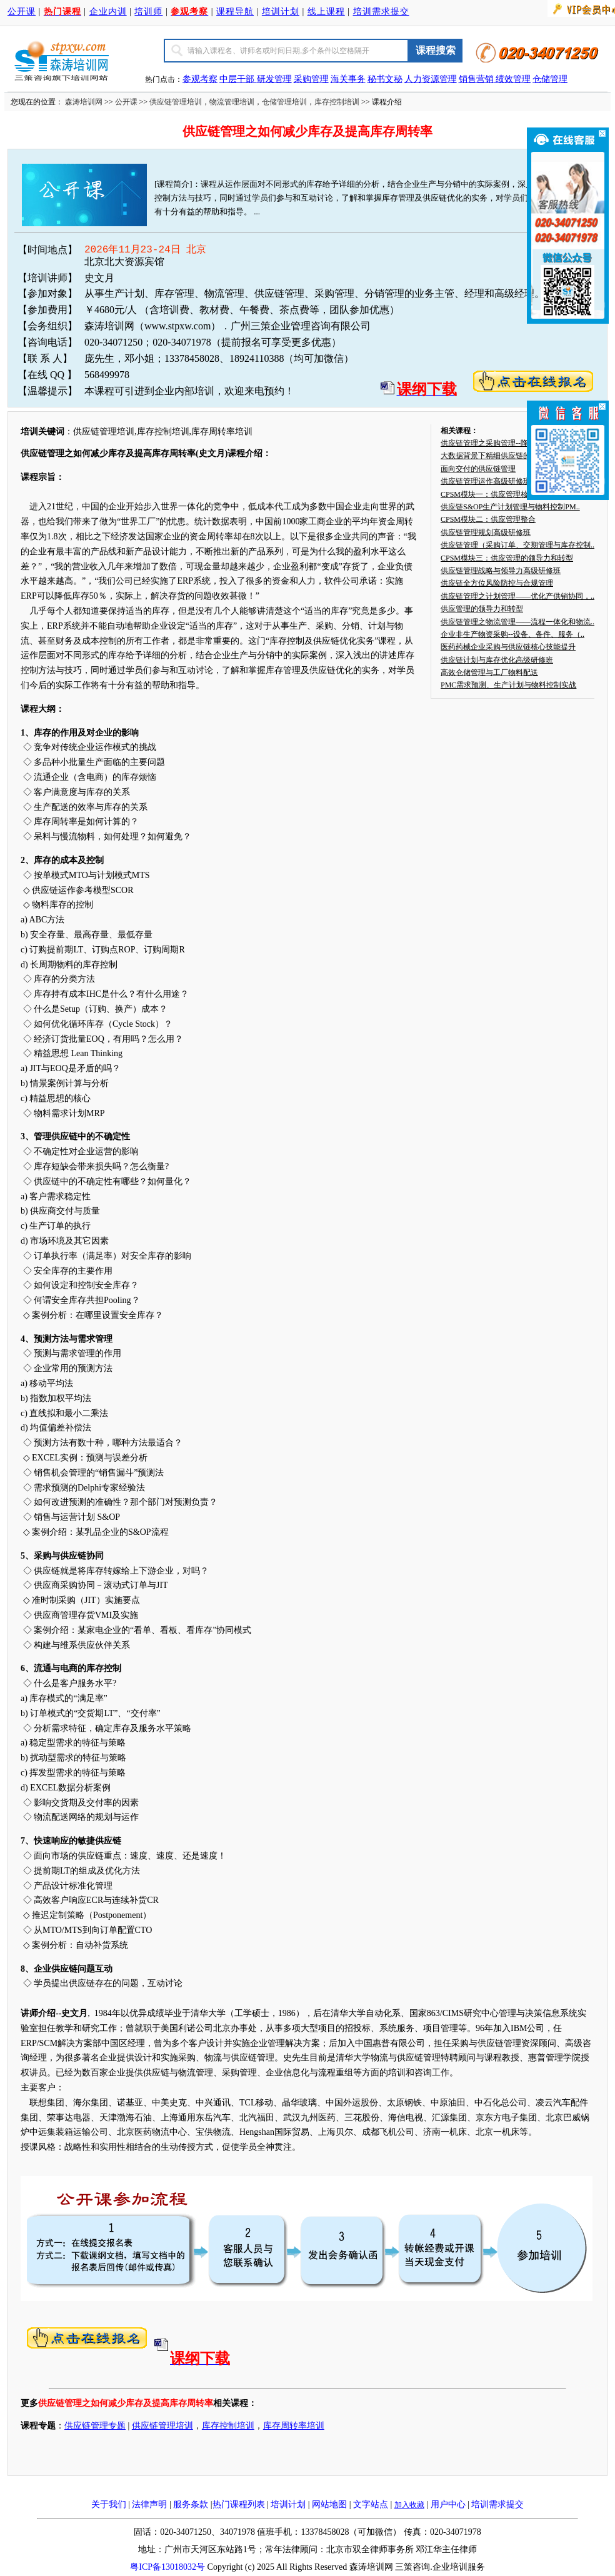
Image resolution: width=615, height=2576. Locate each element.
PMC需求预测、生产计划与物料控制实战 (508, 685)
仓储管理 (550, 79)
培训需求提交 (381, 11)
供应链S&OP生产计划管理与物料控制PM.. (510, 506)
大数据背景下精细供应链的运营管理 (501, 455)
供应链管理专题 (95, 2425)
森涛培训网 (83, 101)
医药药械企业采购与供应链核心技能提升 (508, 646)
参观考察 (200, 79)
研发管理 (274, 79)
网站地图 (329, 2504)
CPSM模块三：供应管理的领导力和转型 (507, 558)
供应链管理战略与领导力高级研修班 (501, 570)
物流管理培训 (231, 101)
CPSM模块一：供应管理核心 (488, 494)
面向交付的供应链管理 (478, 468)
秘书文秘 (385, 79)
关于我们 (108, 2504)
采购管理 (311, 79)
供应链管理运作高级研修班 (486, 481)
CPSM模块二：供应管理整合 (488, 519)
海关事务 (348, 79)
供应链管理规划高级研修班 (486, 532)
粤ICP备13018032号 (167, 2567)
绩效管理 (513, 79)
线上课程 (326, 11)
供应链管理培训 (175, 101)
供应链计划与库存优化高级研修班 (497, 660)
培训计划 (280, 11)
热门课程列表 (238, 2504)
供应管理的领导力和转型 (482, 608)
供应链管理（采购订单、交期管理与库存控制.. (517, 545)
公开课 (22, 11)
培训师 (148, 11)
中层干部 (238, 79)
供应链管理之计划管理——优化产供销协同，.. (517, 596)
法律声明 (149, 2504)
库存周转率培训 (293, 2425)
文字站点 (370, 2504)
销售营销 (476, 79)
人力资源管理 (430, 79)
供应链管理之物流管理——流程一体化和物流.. (517, 621)
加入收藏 (409, 2504)
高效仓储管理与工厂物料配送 (489, 672)
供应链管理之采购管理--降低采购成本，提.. (512, 443)
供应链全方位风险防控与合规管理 (497, 583)
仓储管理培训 (284, 101)
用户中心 (448, 2504)
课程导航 (235, 11)
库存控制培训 (336, 101)
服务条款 (190, 2504)
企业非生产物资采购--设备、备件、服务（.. (512, 634)
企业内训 (108, 11)
